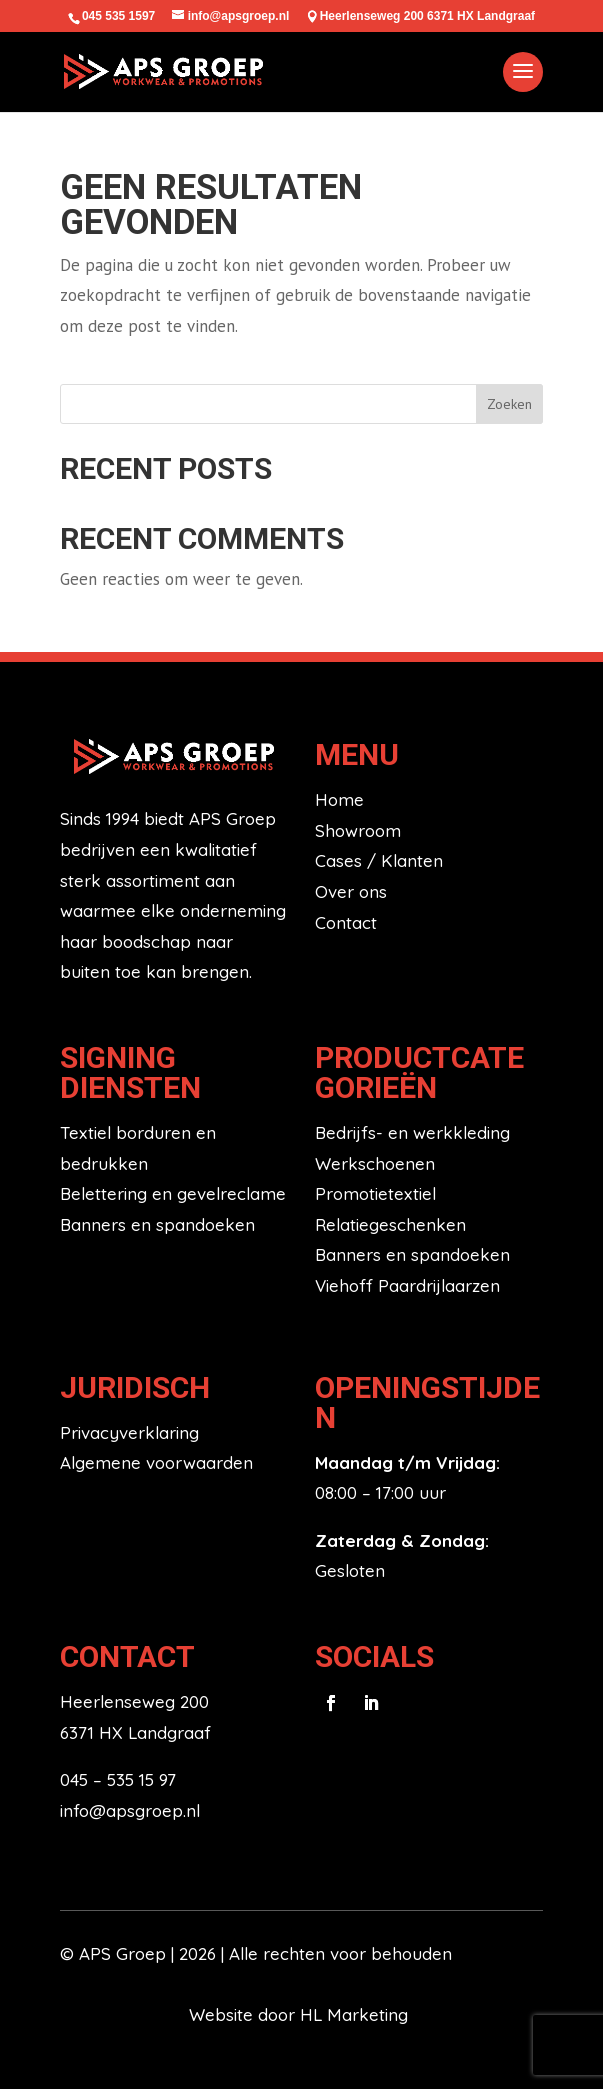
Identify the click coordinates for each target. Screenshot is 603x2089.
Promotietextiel (375, 1193)
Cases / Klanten (379, 860)
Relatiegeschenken (390, 1224)
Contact (346, 922)
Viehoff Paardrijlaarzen (407, 1285)
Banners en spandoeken (157, 1224)
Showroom (358, 830)
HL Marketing (356, 2014)
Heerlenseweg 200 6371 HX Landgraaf (427, 16)
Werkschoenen (375, 1163)
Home (339, 799)
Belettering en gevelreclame (173, 1193)
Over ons (351, 891)
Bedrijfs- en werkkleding (412, 1132)
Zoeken (509, 404)
